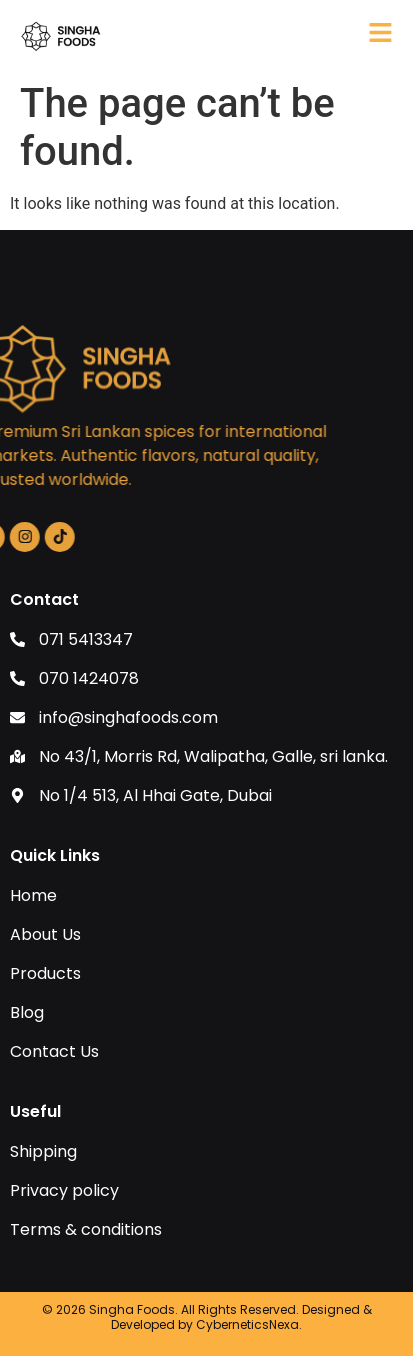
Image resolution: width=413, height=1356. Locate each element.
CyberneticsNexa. (249, 1324)
